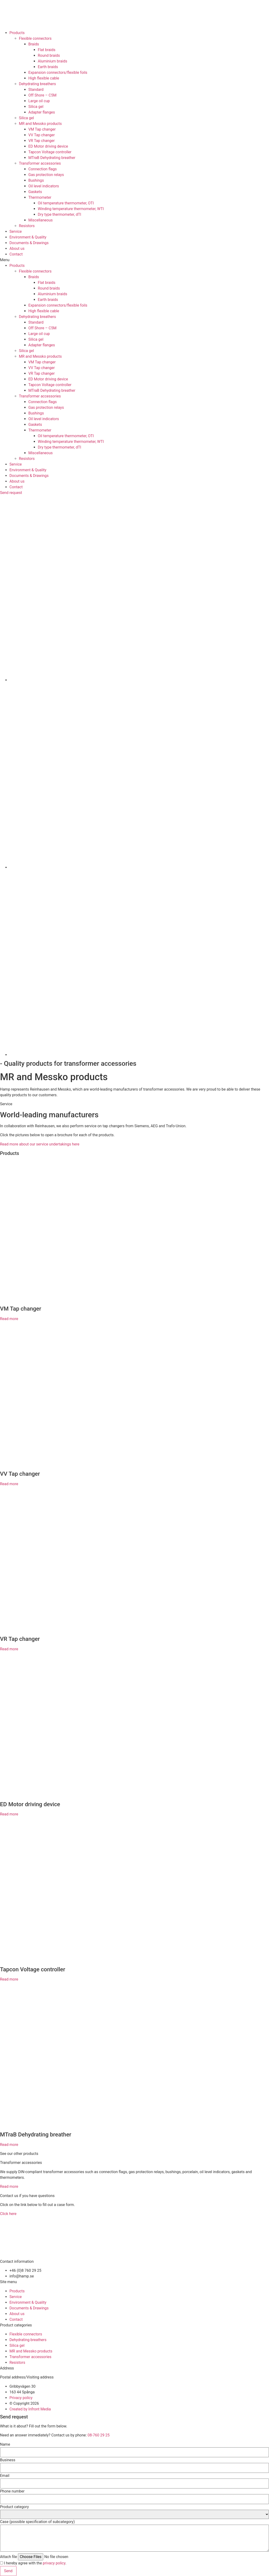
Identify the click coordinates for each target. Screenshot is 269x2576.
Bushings (36, 180)
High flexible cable (43, 78)
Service (15, 231)
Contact (16, 254)
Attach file (8, 2557)
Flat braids (47, 50)
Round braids (49, 55)
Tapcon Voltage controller (50, 152)
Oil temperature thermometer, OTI (66, 203)
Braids (33, 44)
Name (5, 2444)
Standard (35, 89)
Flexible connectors (35, 38)
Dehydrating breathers (37, 84)
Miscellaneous (40, 220)
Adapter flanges (41, 112)
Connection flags (42, 169)
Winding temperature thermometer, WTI (71, 209)
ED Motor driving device (48, 146)
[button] (134, 260)
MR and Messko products (40, 123)
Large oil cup (39, 101)
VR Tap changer (41, 140)
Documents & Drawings (29, 243)
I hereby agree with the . (35, 2563)
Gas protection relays (46, 174)
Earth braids (48, 67)
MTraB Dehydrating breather (51, 157)
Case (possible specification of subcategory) (37, 2522)
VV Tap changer (41, 135)
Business (7, 2460)
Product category (14, 2507)
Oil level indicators (43, 186)
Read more (9, 1319)
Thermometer (39, 197)
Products (17, 33)
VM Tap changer (42, 129)
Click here (8, 2213)
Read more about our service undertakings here (39, 1144)
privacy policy (54, 2563)
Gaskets (35, 191)
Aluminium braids (52, 61)
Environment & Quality (27, 237)
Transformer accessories (40, 163)
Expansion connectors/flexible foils (57, 72)
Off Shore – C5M (42, 95)
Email (4, 2476)
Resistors (27, 226)
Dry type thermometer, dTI (59, 214)
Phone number (12, 2491)
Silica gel (35, 106)
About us (17, 248)
